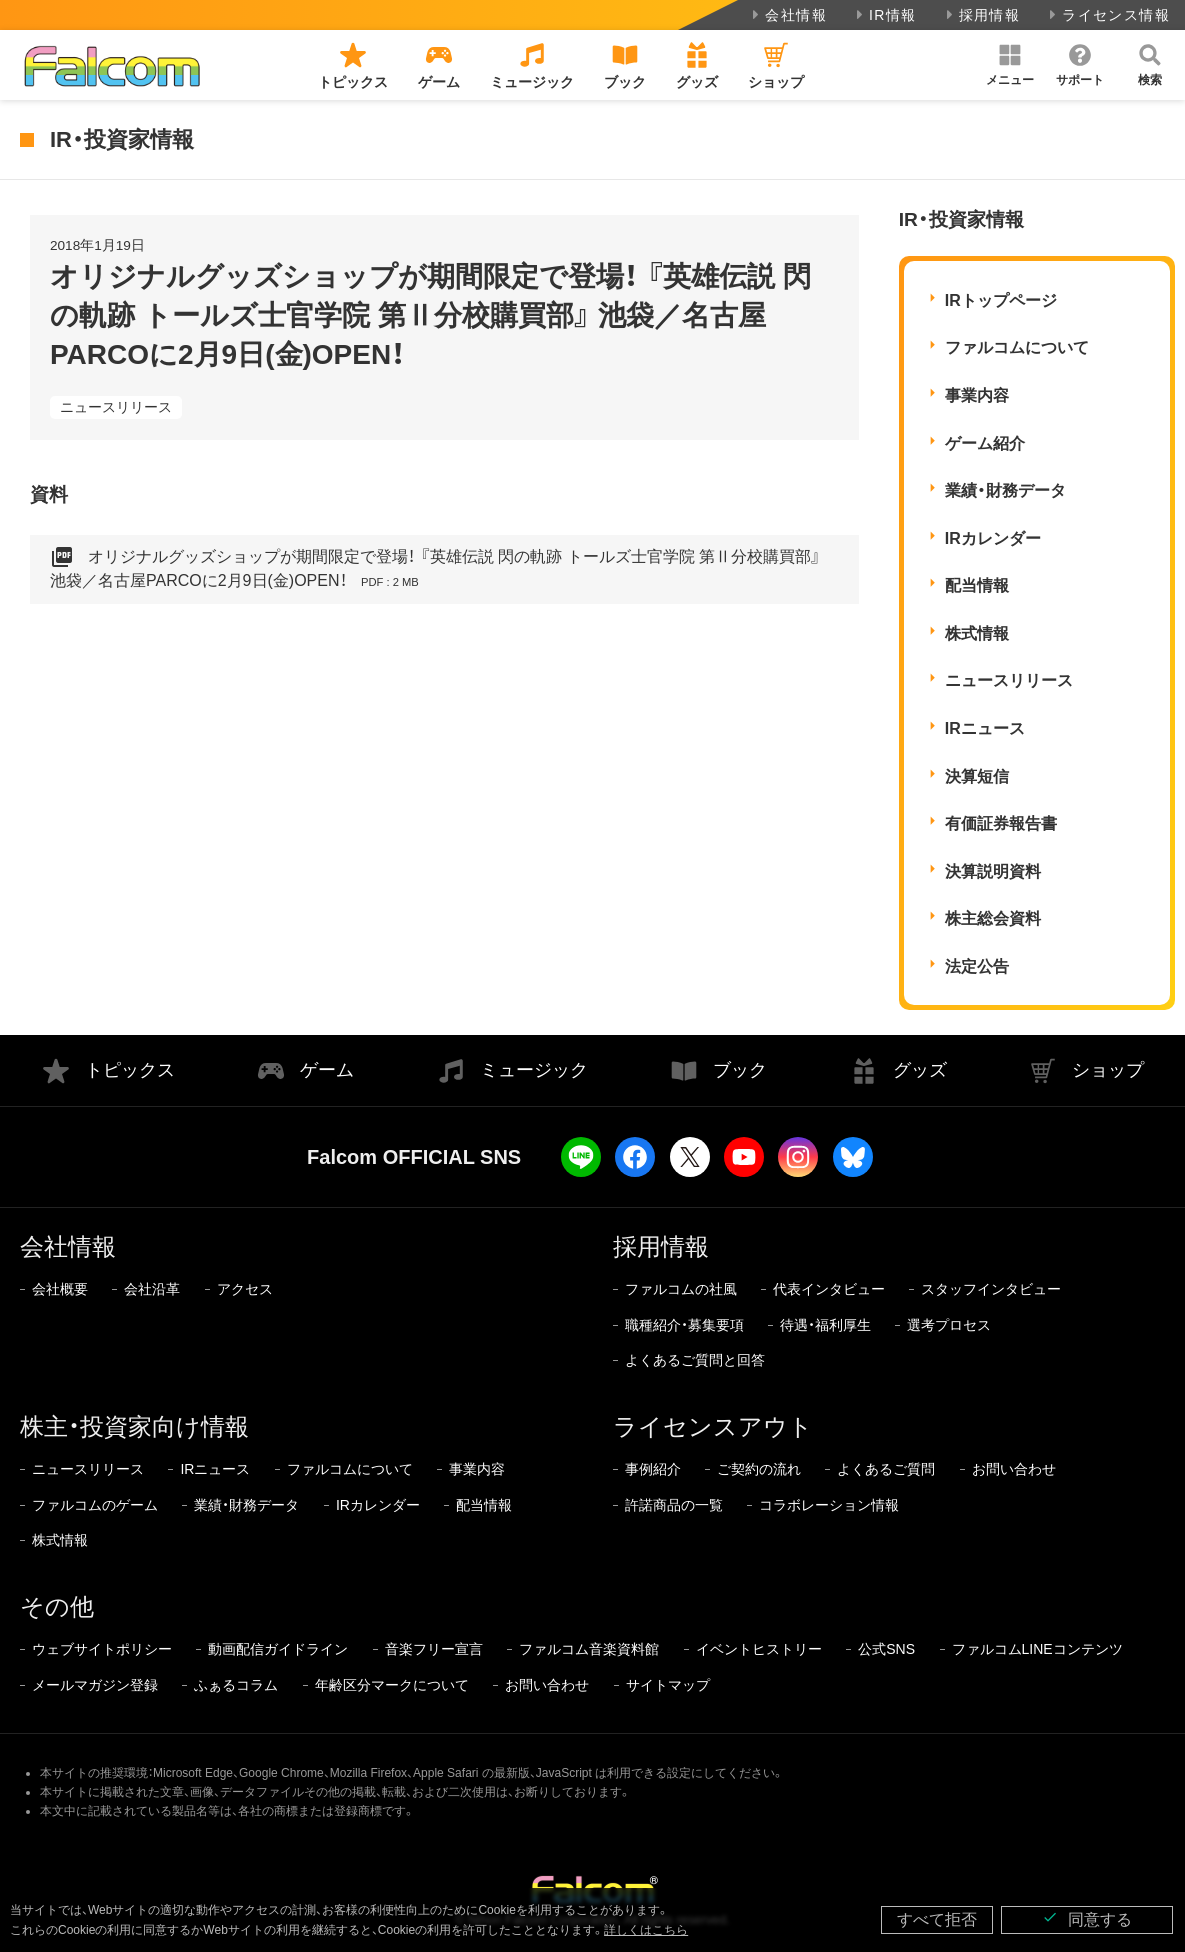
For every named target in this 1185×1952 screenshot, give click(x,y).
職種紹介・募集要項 (684, 1325)
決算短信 (977, 776)
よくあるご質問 (886, 1469)
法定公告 (977, 966)
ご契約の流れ (759, 1469)
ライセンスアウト (713, 1426)
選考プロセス (949, 1325)
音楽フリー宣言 (434, 1649)
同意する (1087, 1918)
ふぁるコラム (236, 1685)
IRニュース (985, 728)
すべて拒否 (937, 1919)
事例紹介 (653, 1469)
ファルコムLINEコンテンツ (1037, 1649)
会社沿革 (152, 1289)
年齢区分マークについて (392, 1685)
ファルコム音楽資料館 (589, 1649)
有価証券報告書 (1001, 823)
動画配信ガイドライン (278, 1649)
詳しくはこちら (646, 1930)
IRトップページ (1001, 300)
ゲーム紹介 (985, 443)
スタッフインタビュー (991, 1289)
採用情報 (981, 15)
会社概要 (60, 1289)
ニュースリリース (116, 407)
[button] (1010, 65)
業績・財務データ (1005, 490)
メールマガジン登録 (95, 1685)
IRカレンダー (993, 538)
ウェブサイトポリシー (102, 1649)
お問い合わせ (1014, 1469)
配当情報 (977, 585)
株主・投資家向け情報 (134, 1426)
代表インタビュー (829, 1289)
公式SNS (886, 1649)
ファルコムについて (1017, 347)
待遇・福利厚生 (825, 1325)
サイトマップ (668, 1685)
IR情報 (884, 15)
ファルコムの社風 (681, 1289)
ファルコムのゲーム (95, 1505)
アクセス (245, 1289)
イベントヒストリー (759, 1649)
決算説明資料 (993, 871)
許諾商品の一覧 (674, 1505)
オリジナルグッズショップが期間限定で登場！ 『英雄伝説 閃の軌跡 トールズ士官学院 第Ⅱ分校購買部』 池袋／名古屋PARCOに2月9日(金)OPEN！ (435, 569)
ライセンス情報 (1107, 15)
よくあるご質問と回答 (695, 1360)
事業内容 (977, 395)
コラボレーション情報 (829, 1505)
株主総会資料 (993, 918)
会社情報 (787, 15)
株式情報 (977, 633)
